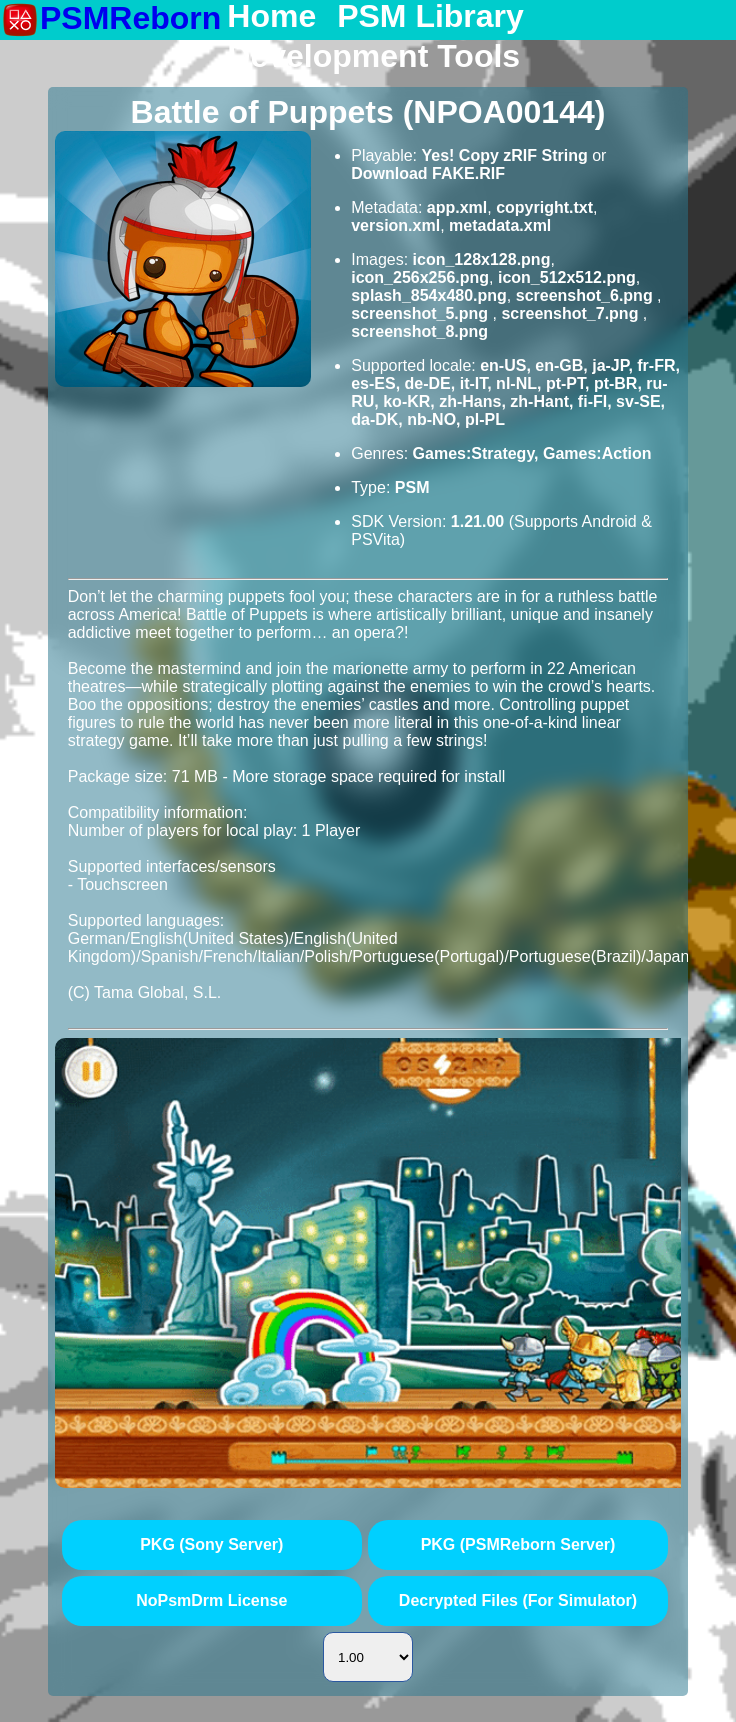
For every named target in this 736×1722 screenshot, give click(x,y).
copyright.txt (544, 207)
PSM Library (430, 17)
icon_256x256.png (420, 277)
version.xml (395, 225)
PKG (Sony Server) (211, 1544)
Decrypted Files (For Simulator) (518, 1600)
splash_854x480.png (429, 295)
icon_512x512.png (567, 277)
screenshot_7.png (571, 313)
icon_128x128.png (482, 259)
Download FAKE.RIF (428, 173)
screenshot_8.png (419, 331)
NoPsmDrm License (211, 1600)
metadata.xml (500, 225)
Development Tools (373, 57)
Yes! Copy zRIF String (504, 155)
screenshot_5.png (421, 313)
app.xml (457, 207)
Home (271, 17)
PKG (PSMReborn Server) (518, 1544)
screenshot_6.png (586, 295)
